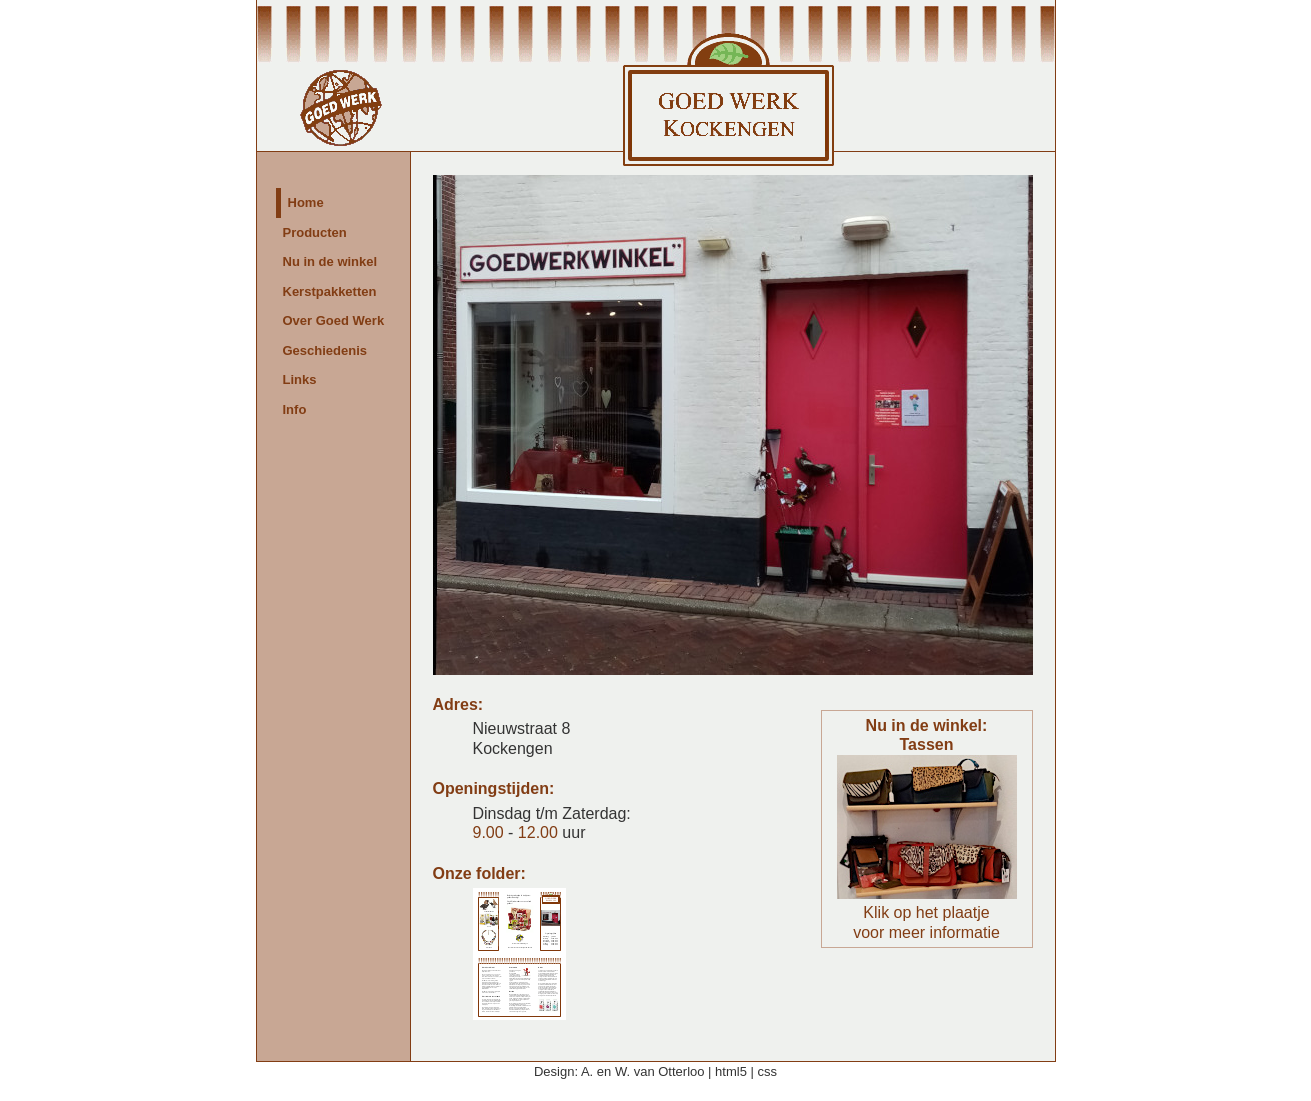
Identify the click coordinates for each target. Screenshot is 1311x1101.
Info (295, 409)
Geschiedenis (325, 350)
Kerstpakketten (330, 291)
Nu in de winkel (330, 261)
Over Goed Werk (334, 320)
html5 (731, 1071)
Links (300, 379)
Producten (315, 232)
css (768, 1071)
